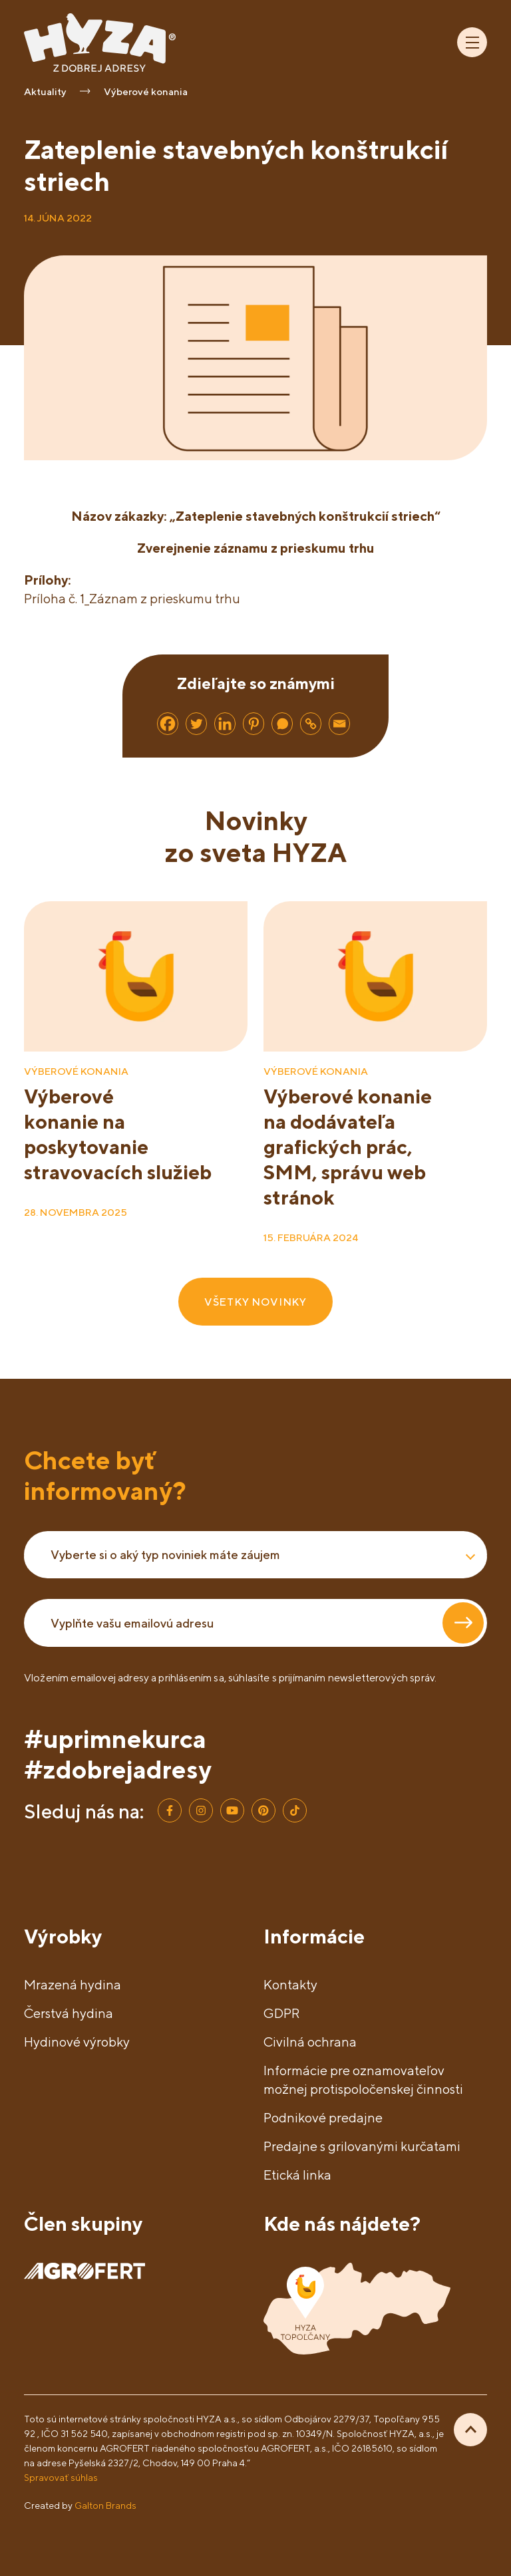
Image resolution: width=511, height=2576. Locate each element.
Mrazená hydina (72, 1984)
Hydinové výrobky (77, 2041)
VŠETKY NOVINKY (255, 1301)
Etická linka (297, 2174)
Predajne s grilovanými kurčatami (361, 2146)
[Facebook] (167, 723)
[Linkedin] (225, 723)
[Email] (339, 723)
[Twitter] (196, 723)
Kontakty (290, 1984)
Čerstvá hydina (68, 2013)
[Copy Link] (310, 723)
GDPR (281, 2013)
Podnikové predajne (323, 2117)
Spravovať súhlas (61, 2477)
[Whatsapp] (282, 723)
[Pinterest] (253, 723)
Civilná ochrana (310, 2041)
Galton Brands (105, 2505)
